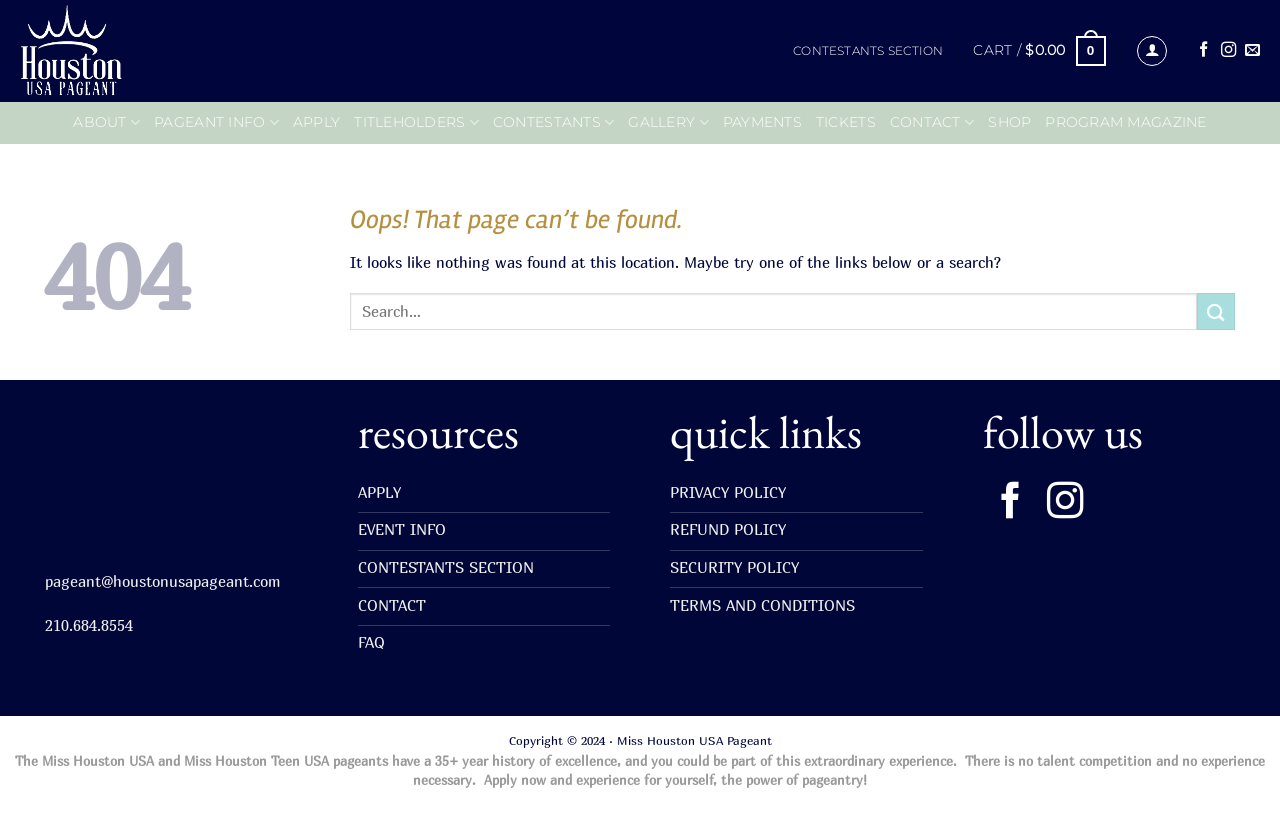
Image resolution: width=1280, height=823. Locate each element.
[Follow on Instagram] (1228, 50)
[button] (1039, 51)
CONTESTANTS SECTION (868, 51)
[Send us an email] (1252, 50)
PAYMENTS (762, 122)
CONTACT (932, 122)
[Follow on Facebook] (1203, 50)
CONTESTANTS (553, 122)
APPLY (316, 122)
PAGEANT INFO (216, 122)
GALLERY (668, 122)
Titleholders (416, 122)
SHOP (1009, 122)
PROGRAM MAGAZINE (1125, 122)
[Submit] (1216, 311)
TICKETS (846, 122)
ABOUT (106, 122)
